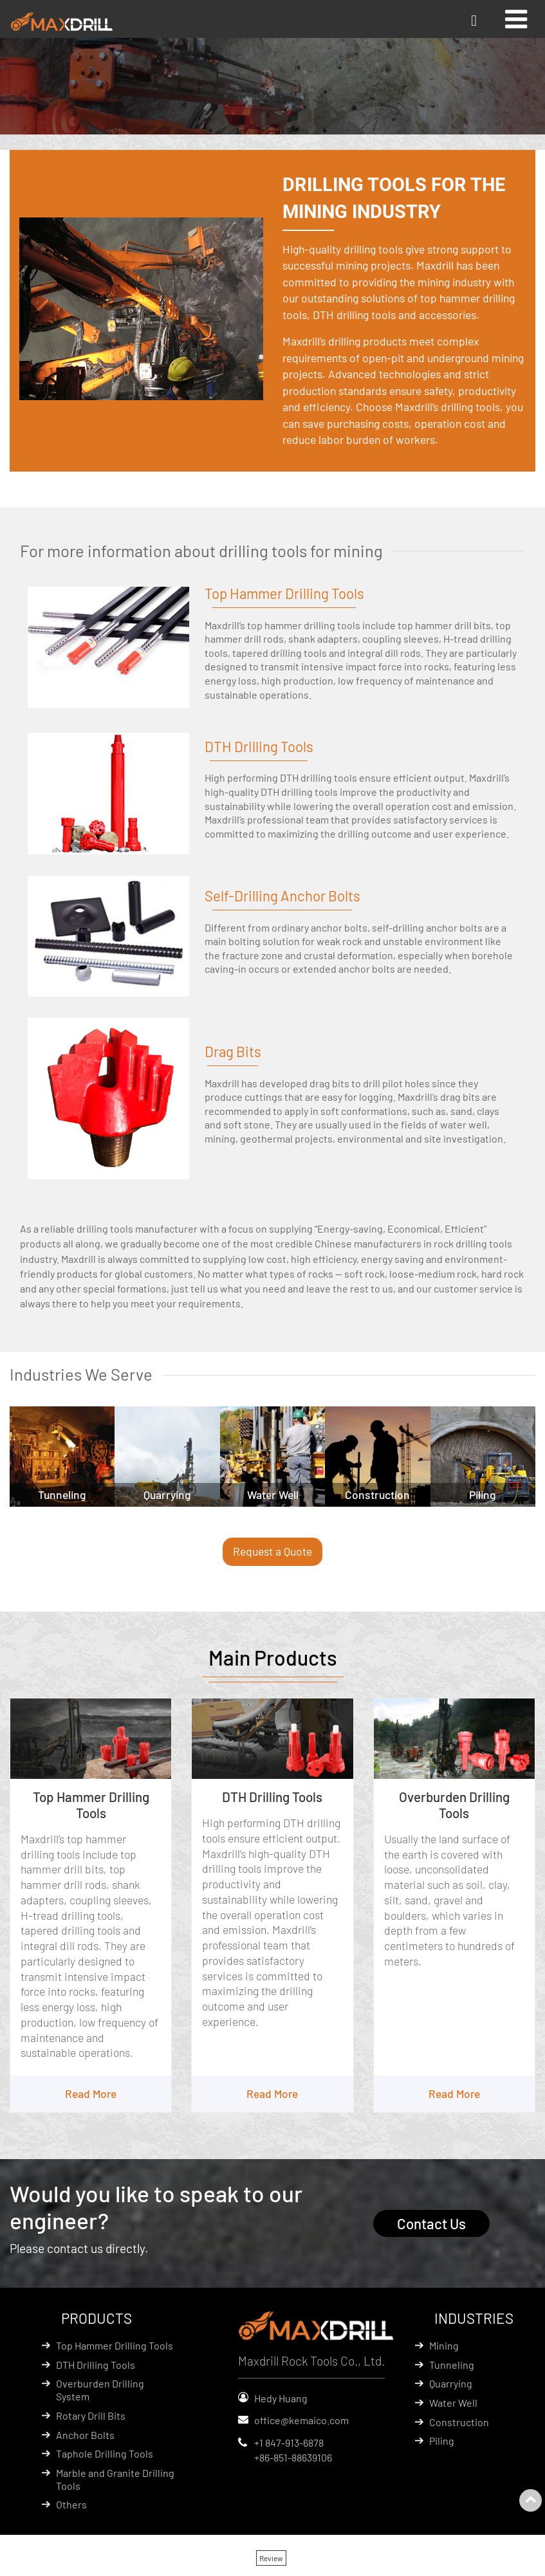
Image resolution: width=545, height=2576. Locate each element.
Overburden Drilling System (100, 2390)
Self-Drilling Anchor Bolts (282, 895)
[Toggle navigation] (516, 18)
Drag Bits (233, 1051)
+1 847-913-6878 (289, 2443)
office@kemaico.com (301, 2421)
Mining (444, 2346)
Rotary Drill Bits (90, 2416)
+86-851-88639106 (293, 2458)
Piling (441, 2441)
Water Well (453, 2403)
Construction (459, 2422)
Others (71, 2505)
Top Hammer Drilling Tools (285, 593)
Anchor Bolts (85, 2435)
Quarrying (450, 2384)
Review (271, 2558)
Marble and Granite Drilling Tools (115, 2479)
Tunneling (451, 2365)
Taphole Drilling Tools (104, 2454)
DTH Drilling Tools (259, 746)
